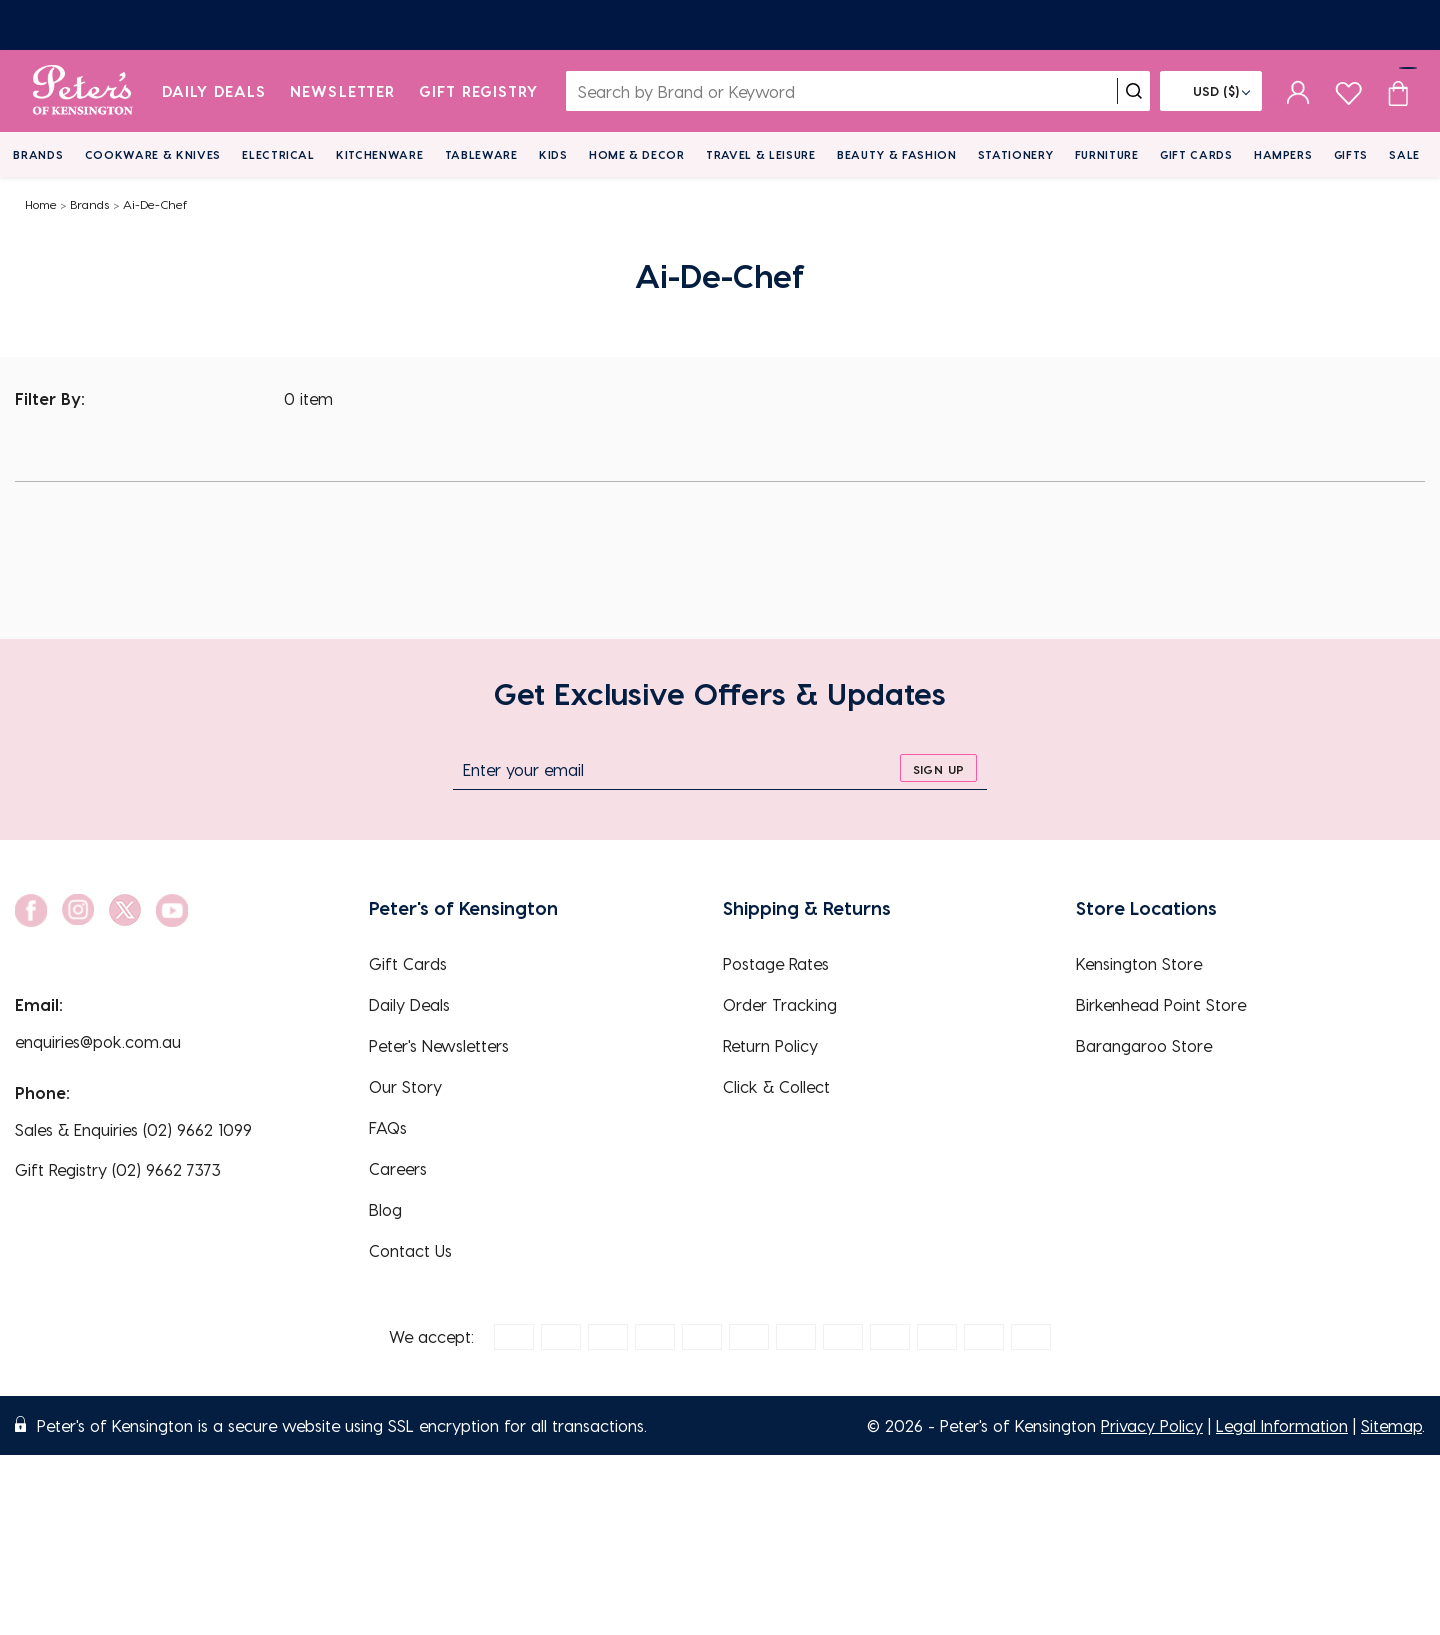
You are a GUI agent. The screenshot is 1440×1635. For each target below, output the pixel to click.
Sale (1404, 154)
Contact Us (410, 1250)
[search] (1134, 91)
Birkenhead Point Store (1161, 1004)
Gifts (1351, 154)
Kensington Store (1139, 963)
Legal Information (1282, 1425)
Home (41, 204)
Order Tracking (780, 1004)
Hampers (1283, 154)
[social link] (31, 910)
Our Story (405, 1086)
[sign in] (1298, 91)
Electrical (278, 154)
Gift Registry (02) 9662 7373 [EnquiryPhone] (118, 1169)
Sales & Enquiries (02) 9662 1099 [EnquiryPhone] (133, 1129)
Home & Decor (637, 154)
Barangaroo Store (1144, 1045)
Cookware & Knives (153, 154)
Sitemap (1391, 1425)
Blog (385, 1209)
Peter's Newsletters (439, 1045)
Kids (553, 154)
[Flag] (1211, 91)
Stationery (1016, 154)
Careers (398, 1168)
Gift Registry (479, 91)
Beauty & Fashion (897, 154)
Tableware (481, 154)
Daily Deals (214, 91)
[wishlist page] (1348, 90)
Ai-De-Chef (155, 204)
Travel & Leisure (761, 154)
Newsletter (342, 91)
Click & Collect (776, 1086)
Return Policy (770, 1045)
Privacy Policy (1152, 1425)
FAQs (388, 1127)
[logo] (82, 91)
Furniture (1107, 154)
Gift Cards (1196, 154)
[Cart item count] (1398, 91)
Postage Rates (776, 963)
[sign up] (938, 768)
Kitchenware (379, 154)
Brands (38, 154)
